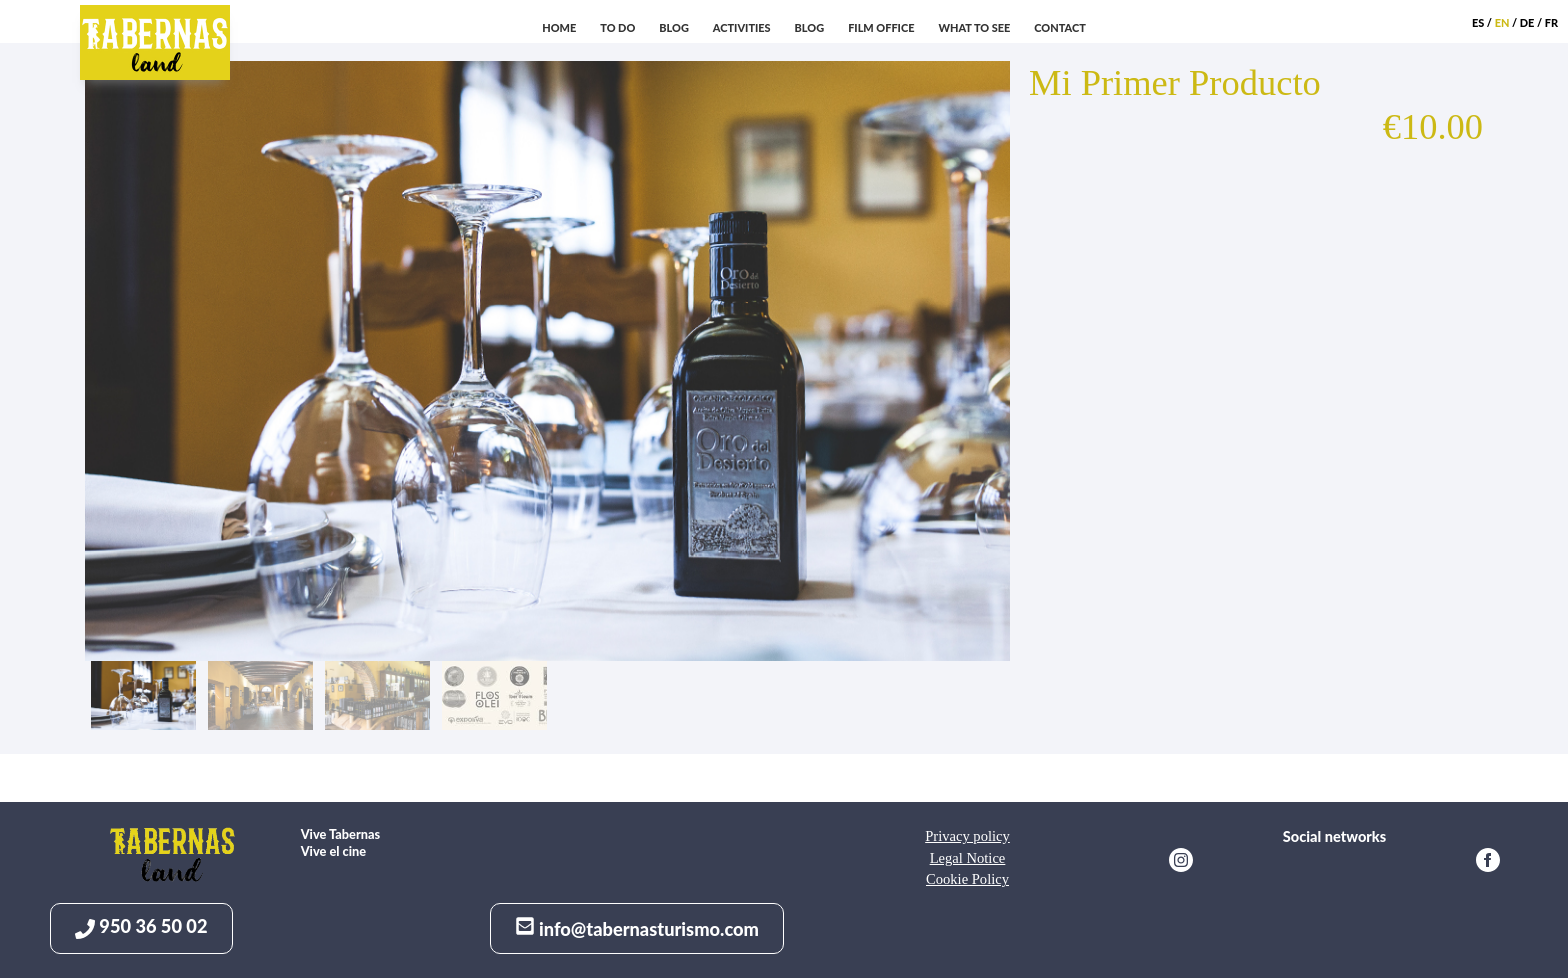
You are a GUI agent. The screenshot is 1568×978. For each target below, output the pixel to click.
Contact (1059, 27)
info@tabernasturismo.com (637, 928)
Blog (810, 27)
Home (559, 27)
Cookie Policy (967, 879)
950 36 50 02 (141, 926)
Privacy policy (967, 836)
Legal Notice (968, 858)
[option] (551, 361)
